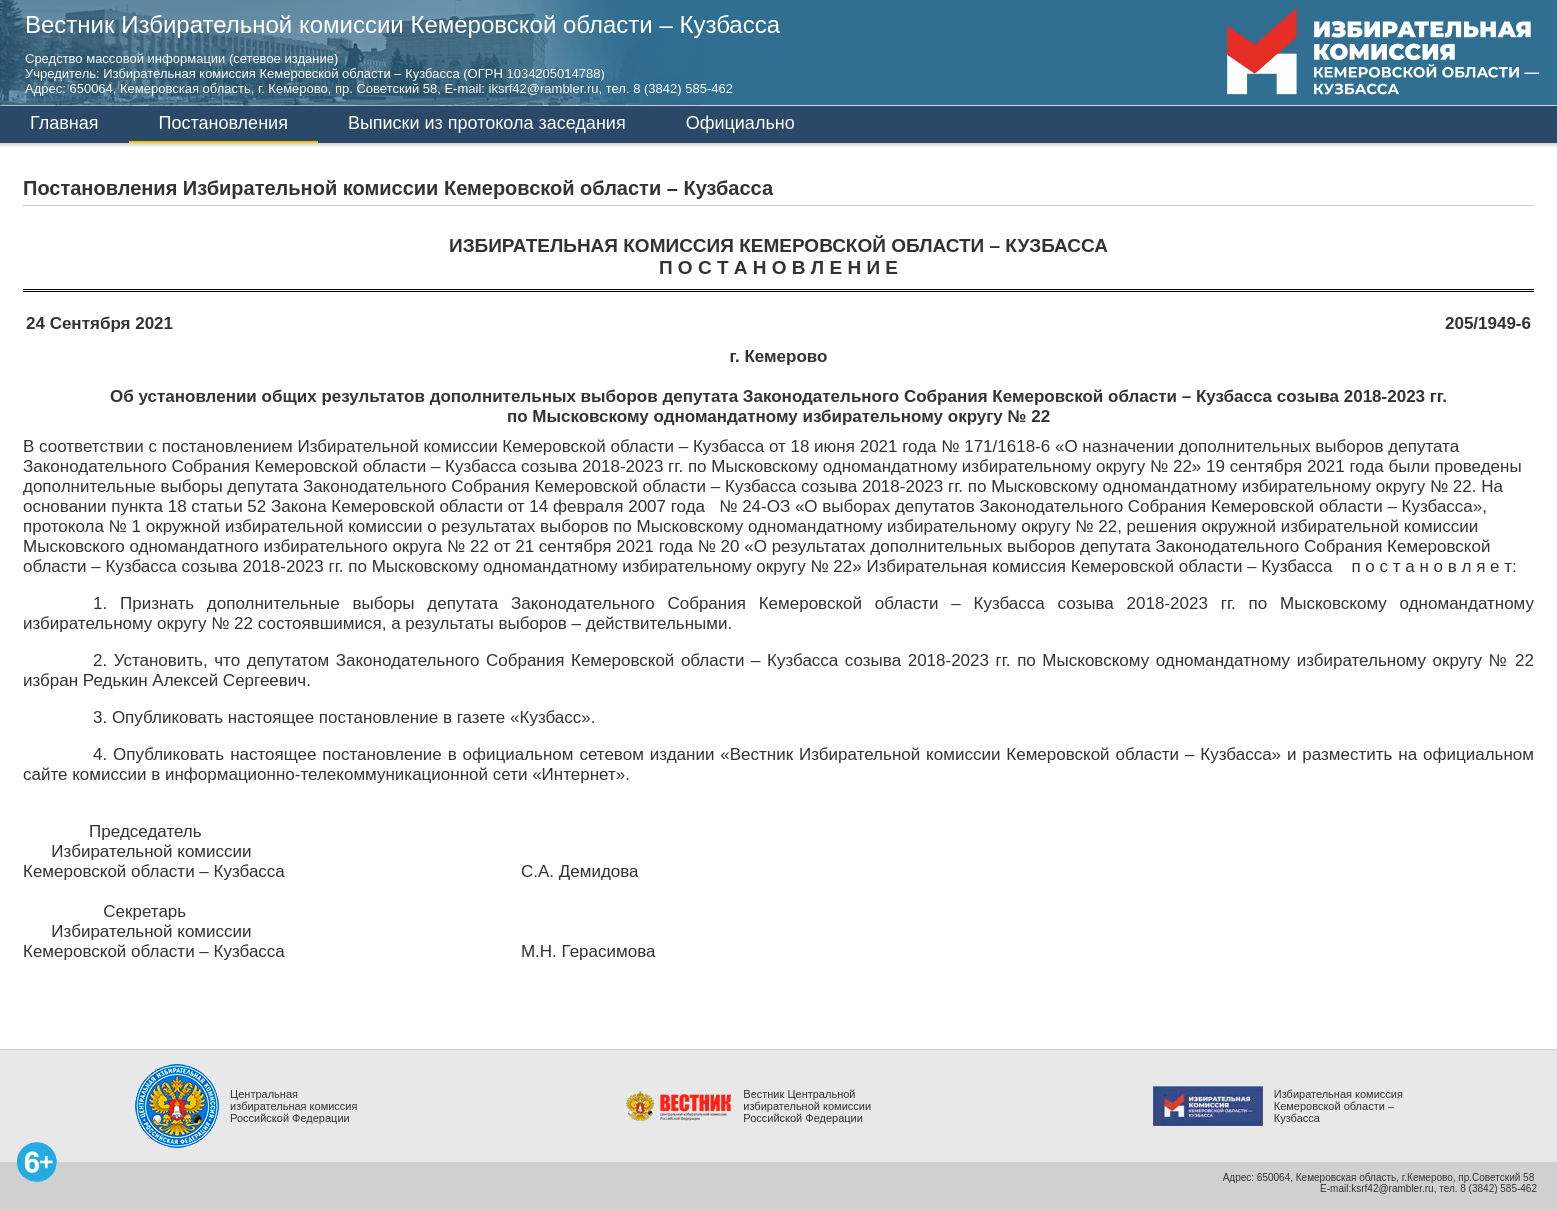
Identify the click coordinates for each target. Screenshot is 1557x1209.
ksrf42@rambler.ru (1392, 1188)
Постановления (223, 123)
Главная (64, 123)
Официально (740, 123)
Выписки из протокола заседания (487, 123)
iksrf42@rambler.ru (544, 88)
